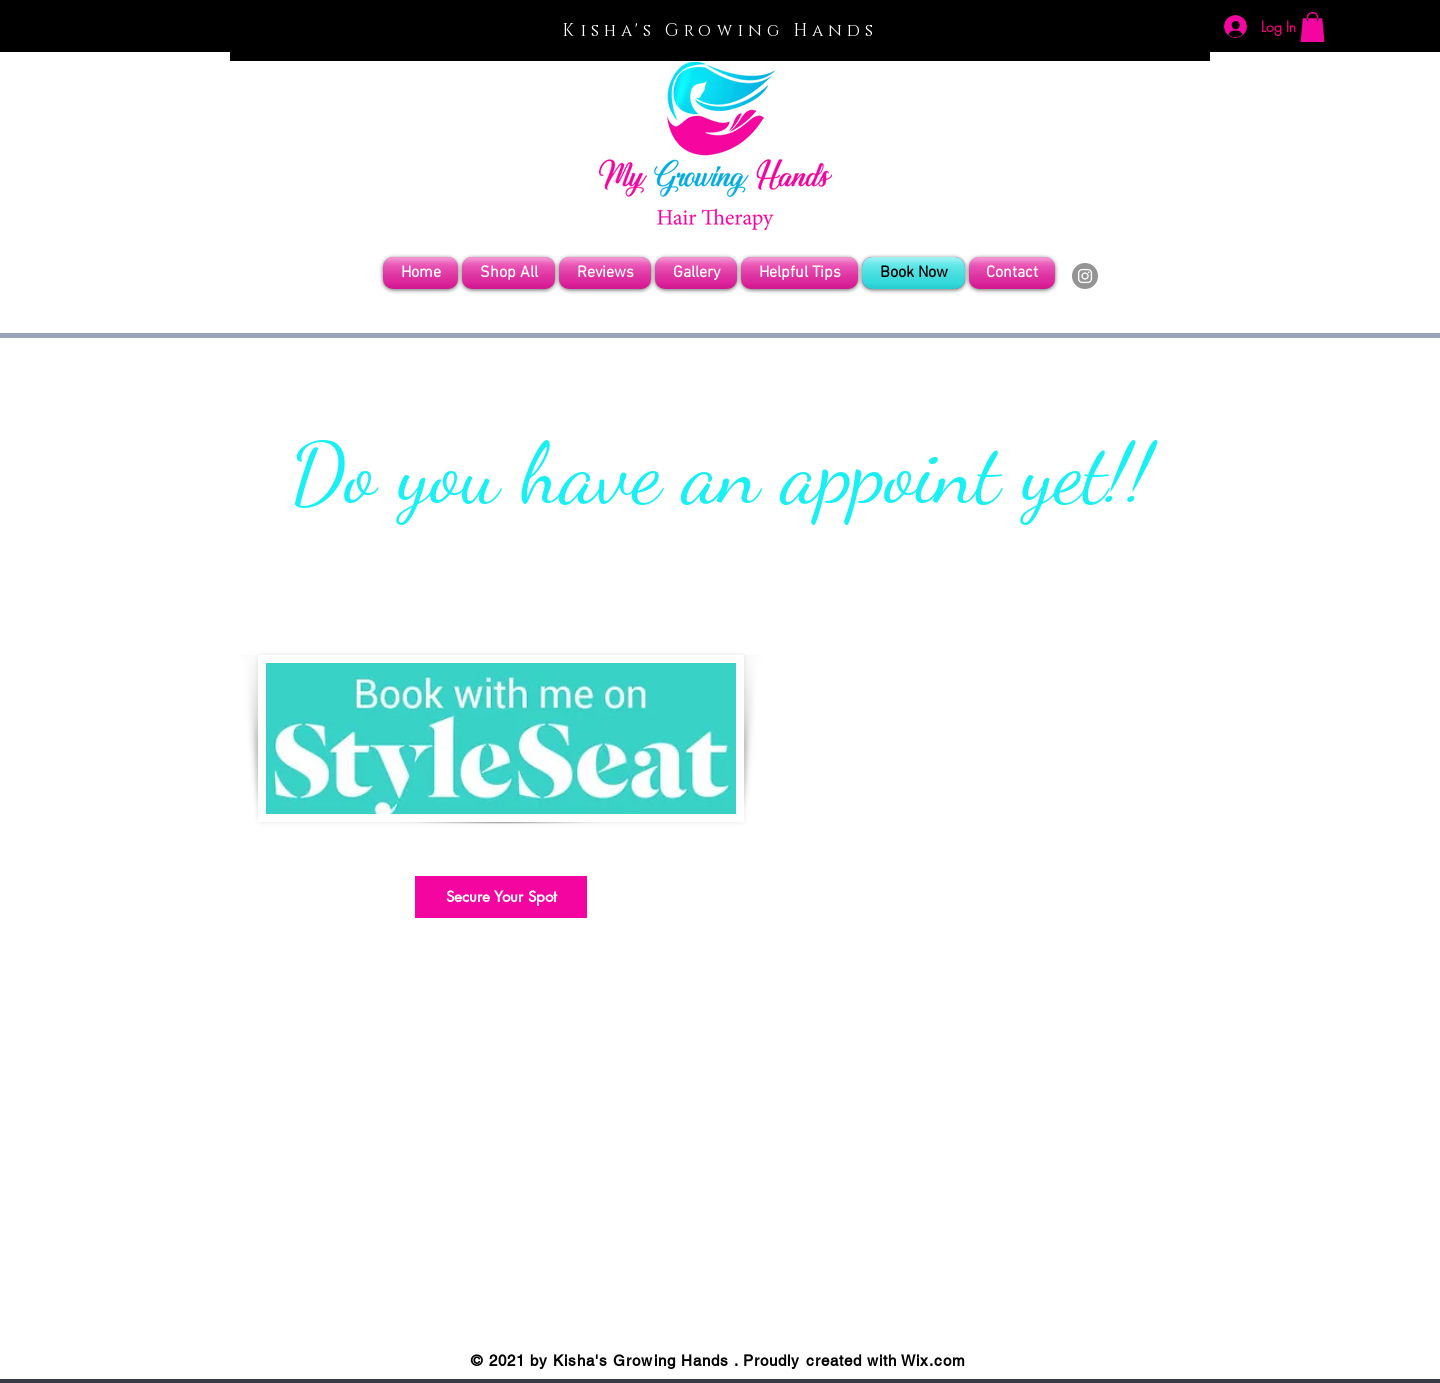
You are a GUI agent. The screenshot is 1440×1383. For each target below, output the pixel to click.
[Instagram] (1085, 276)
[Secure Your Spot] (501, 897)
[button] (1312, 27)
